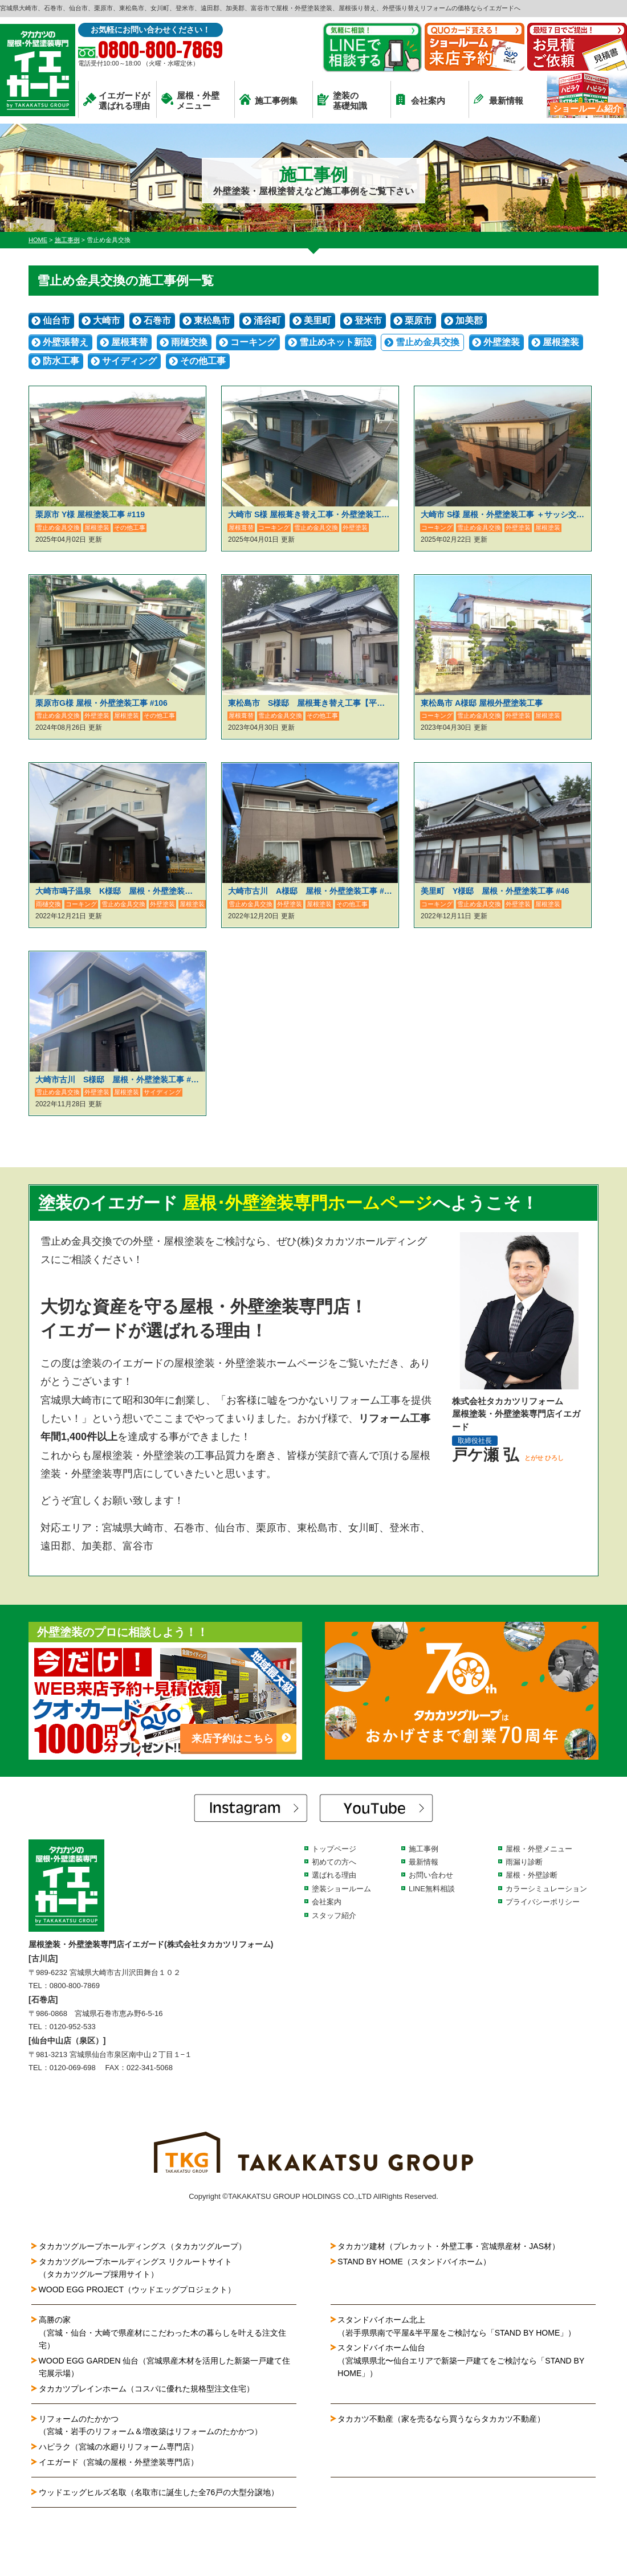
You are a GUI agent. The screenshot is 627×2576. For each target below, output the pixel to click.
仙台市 (56, 320)
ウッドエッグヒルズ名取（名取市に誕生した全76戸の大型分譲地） (163, 2492)
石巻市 (157, 320)
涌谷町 (267, 320)
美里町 (317, 320)
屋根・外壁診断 (531, 1875)
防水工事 (61, 361)
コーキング (253, 342)
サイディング (129, 361)
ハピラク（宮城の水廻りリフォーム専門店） (118, 2446)
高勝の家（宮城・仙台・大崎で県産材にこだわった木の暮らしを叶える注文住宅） (162, 2332)
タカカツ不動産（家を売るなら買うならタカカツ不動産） (441, 2418)
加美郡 (469, 320)
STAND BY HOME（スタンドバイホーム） (414, 2261)
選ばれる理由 (334, 1875)
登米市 (368, 320)
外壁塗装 (501, 342)
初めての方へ (334, 1862)
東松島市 (212, 320)
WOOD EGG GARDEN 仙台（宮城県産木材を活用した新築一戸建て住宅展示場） (165, 2367)
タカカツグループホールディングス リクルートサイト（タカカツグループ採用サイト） (136, 2268)
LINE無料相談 (432, 1888)
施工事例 (423, 1849)
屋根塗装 (561, 342)
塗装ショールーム (341, 1888)
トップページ (334, 1849)
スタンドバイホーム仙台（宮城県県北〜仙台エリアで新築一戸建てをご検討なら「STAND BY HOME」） (460, 2360)
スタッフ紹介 (334, 1915)
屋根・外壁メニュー (190, 101)
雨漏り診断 (524, 1862)
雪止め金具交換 (427, 342)
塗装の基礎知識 (342, 101)
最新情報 (498, 99)
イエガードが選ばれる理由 (116, 101)
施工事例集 (268, 99)
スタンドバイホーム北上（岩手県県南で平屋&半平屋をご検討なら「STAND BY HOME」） (456, 2326)
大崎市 (106, 320)
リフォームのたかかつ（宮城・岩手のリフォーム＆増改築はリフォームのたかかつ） (150, 2425)
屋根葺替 (129, 342)
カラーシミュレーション (546, 1888)
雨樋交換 (189, 342)
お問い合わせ (431, 1875)
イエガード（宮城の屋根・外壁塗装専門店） (118, 2462)
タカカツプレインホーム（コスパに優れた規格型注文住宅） (146, 2388)
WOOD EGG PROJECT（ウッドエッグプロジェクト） (137, 2289)
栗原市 (418, 320)
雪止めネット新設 (335, 342)
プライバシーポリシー (543, 1902)
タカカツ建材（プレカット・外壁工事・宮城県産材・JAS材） (448, 2246)
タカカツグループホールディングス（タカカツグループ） (142, 2246)
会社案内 (420, 99)
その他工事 (203, 361)
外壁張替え (65, 342)
